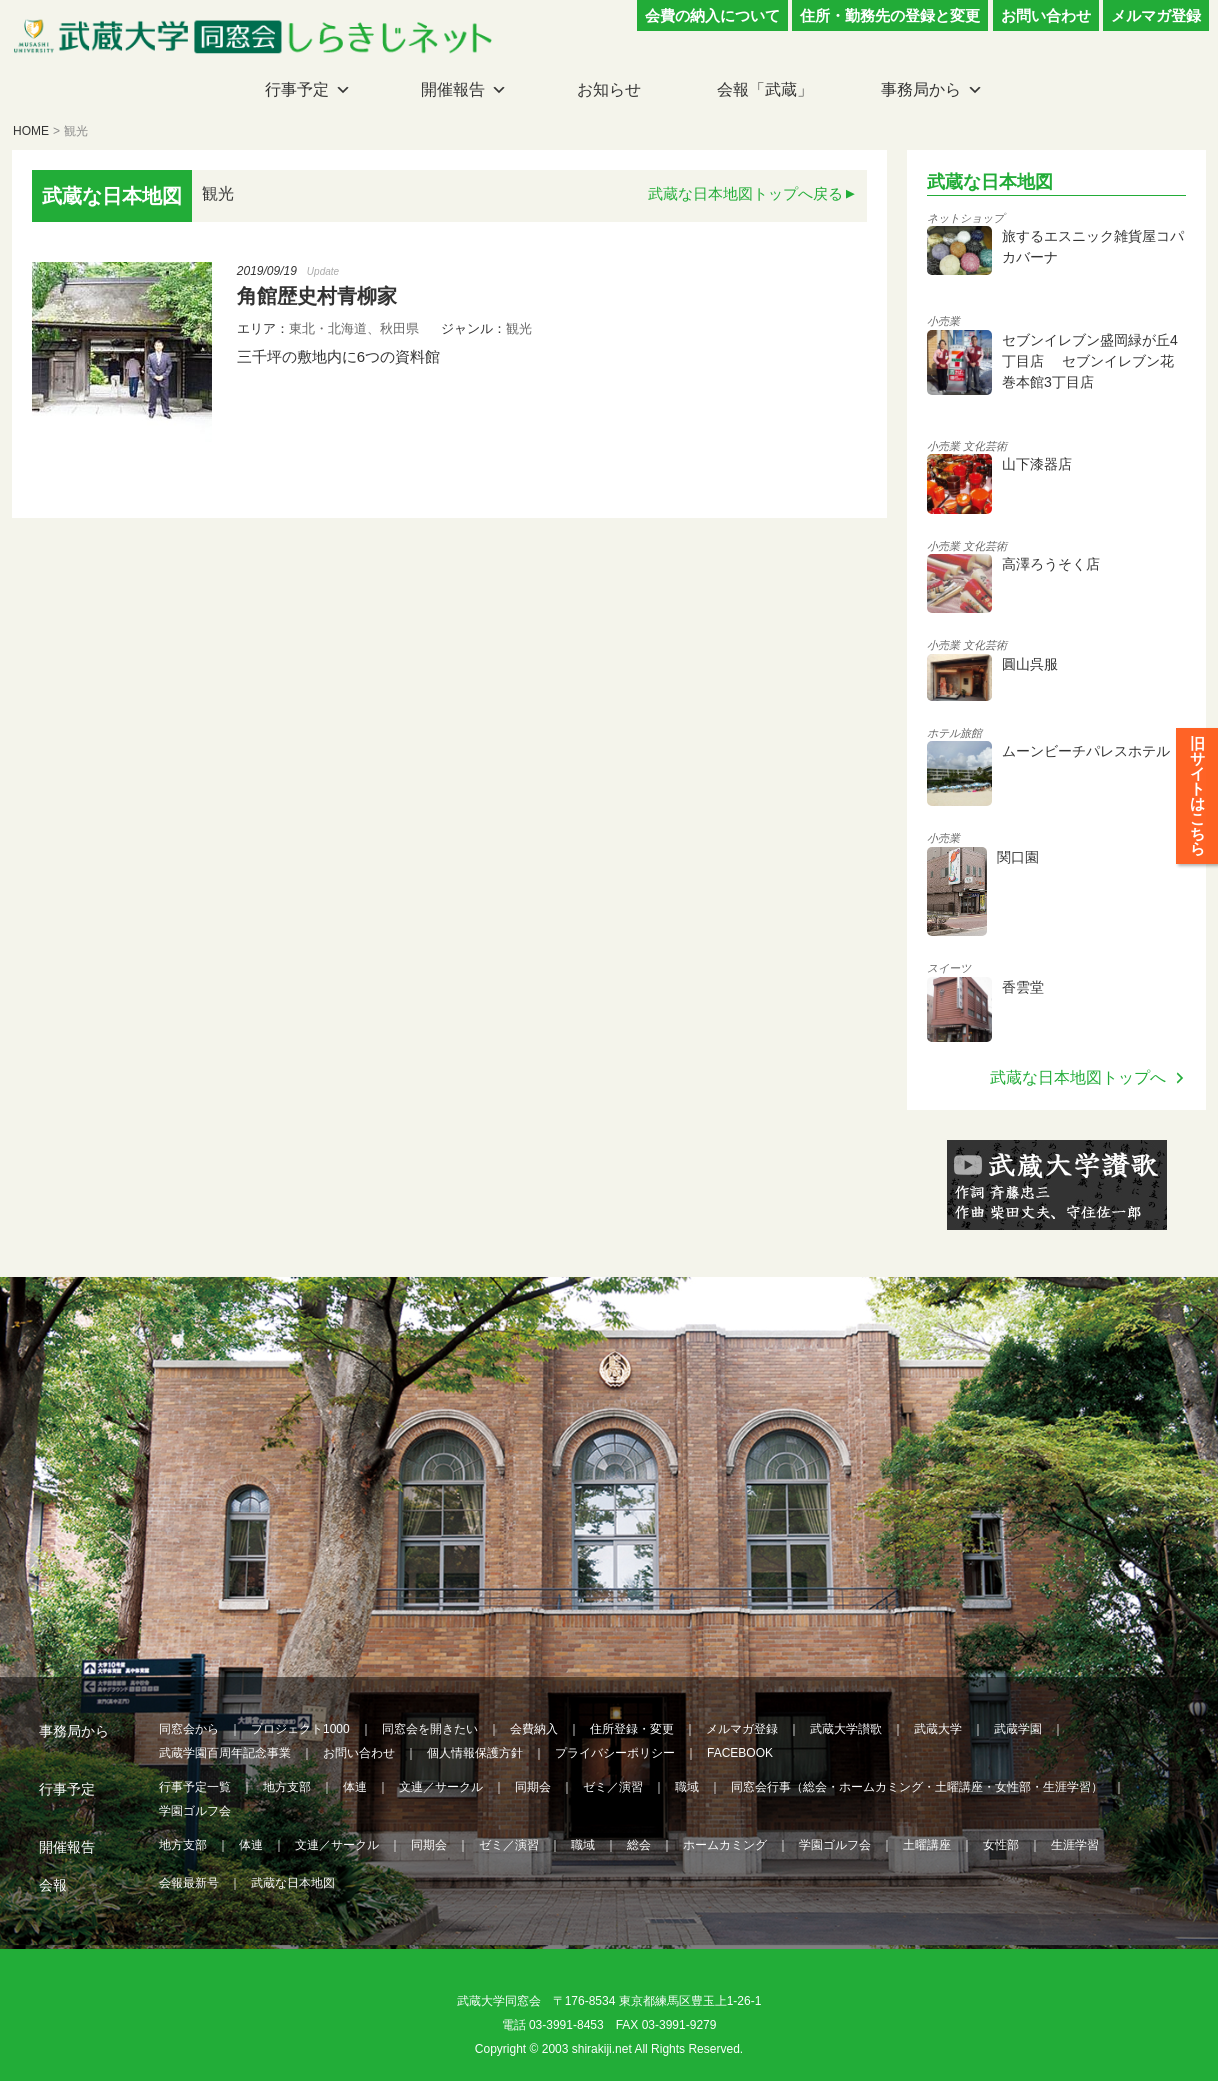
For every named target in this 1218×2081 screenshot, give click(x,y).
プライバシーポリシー (615, 1753)
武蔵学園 (1018, 1729)
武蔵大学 (938, 1729)
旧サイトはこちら (1198, 810)
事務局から (921, 89)
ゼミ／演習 (613, 1787)
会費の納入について (712, 15)
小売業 (943, 321)
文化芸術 (985, 446)
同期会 (533, 1787)
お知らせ (609, 89)
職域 (687, 1787)
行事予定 (297, 89)
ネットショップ (965, 218)
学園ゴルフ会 (195, 1811)
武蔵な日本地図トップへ (1078, 1077)
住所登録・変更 (632, 1729)
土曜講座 (927, 1845)
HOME (31, 131)
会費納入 (534, 1729)
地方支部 (287, 1787)
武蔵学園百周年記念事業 (225, 1753)
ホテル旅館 (954, 733)
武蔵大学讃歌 (846, 1729)
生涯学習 (1075, 1845)
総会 (639, 1845)
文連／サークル (441, 1787)
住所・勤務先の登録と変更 (890, 15)
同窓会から (189, 1729)
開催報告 (453, 89)
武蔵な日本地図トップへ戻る (745, 193)
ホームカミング (725, 1845)
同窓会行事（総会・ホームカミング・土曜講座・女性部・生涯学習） (917, 1787)
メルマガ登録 (1156, 15)
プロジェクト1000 (300, 1729)
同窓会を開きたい (430, 1729)
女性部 (1001, 1845)
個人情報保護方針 (475, 1753)
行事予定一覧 (195, 1787)
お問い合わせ (1046, 15)
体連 (355, 1787)
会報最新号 (189, 1883)
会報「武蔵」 (765, 89)
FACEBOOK (740, 1753)
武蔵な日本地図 (293, 1883)
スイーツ (949, 968)
